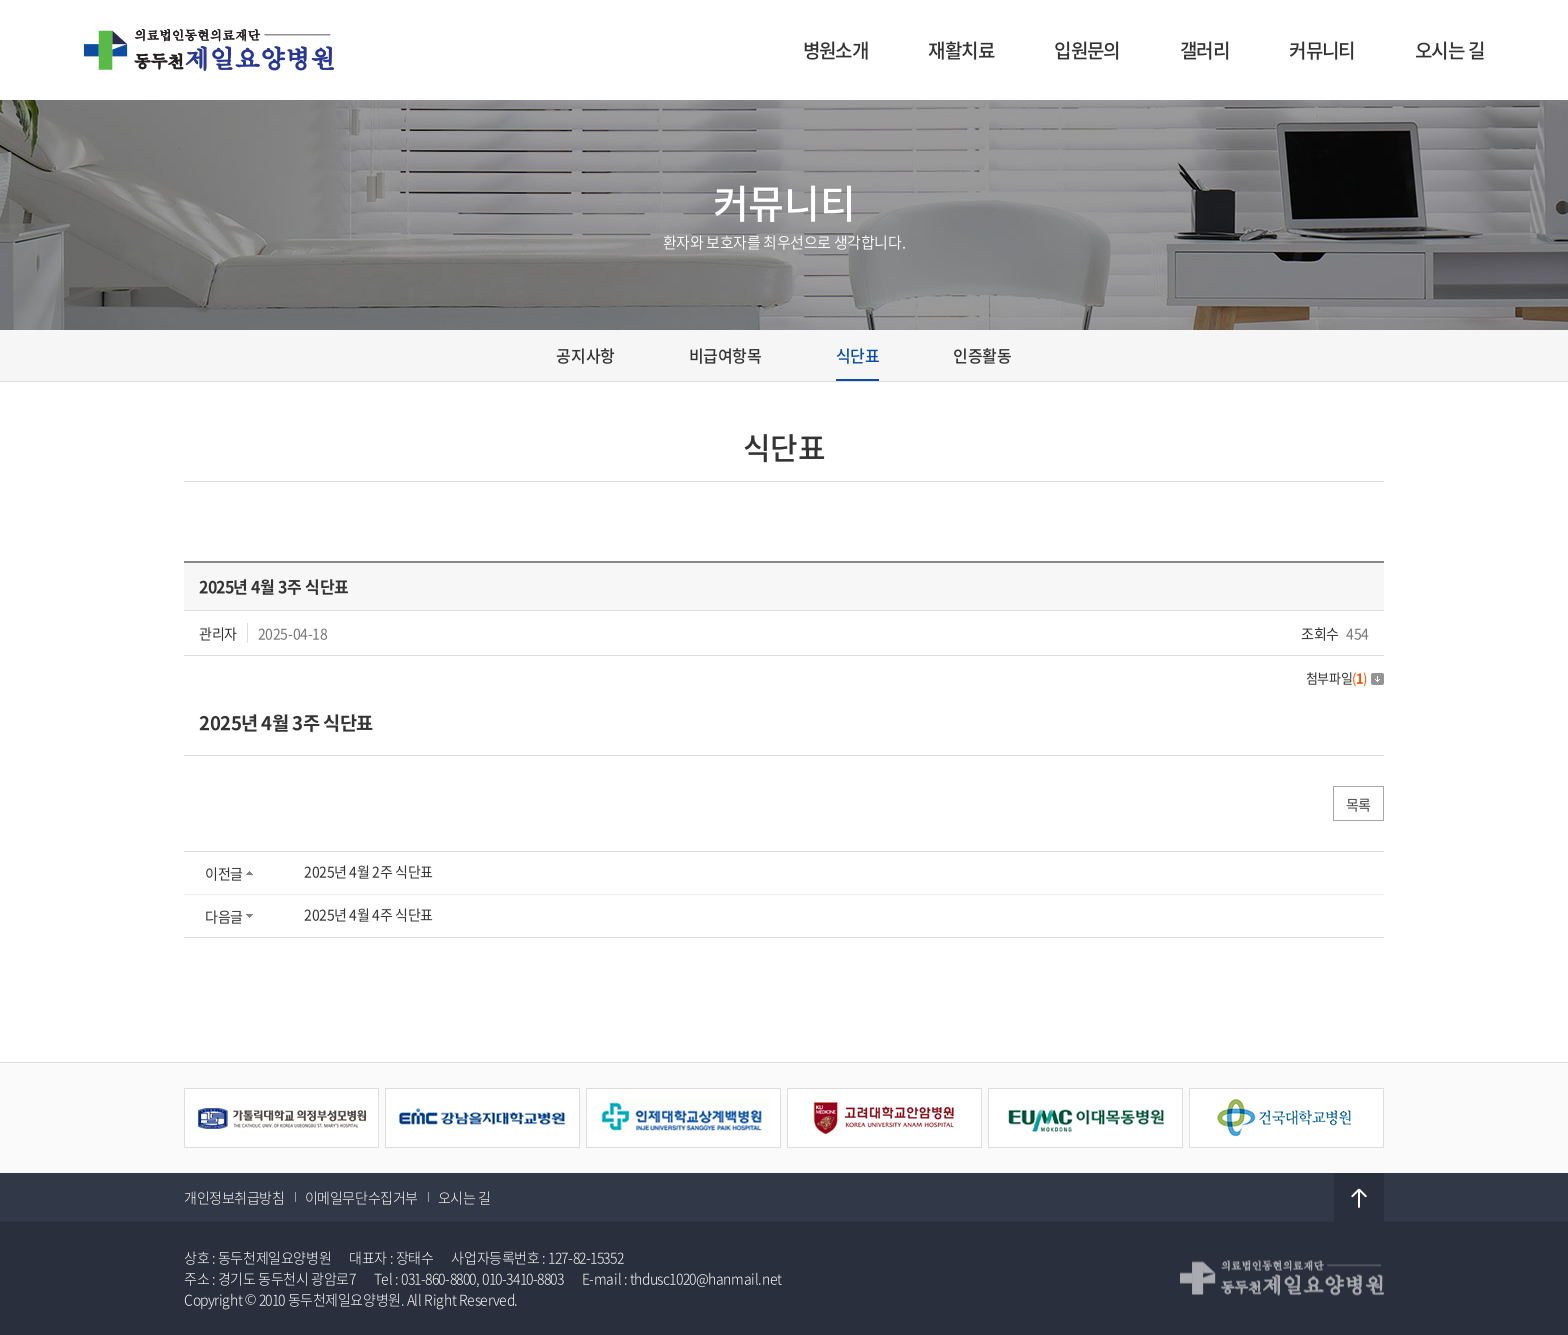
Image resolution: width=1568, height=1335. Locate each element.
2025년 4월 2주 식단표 (368, 871)
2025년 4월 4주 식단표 (368, 914)
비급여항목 (725, 355)
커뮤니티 (1322, 50)
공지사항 (585, 355)
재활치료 (961, 50)
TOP (1359, 1198)
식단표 (858, 355)
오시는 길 (1449, 50)
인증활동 (982, 355)
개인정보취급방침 (234, 1197)
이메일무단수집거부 (361, 1197)
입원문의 (1087, 50)
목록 (1358, 804)
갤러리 (1204, 50)
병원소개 (836, 50)
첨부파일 (1345, 677)
